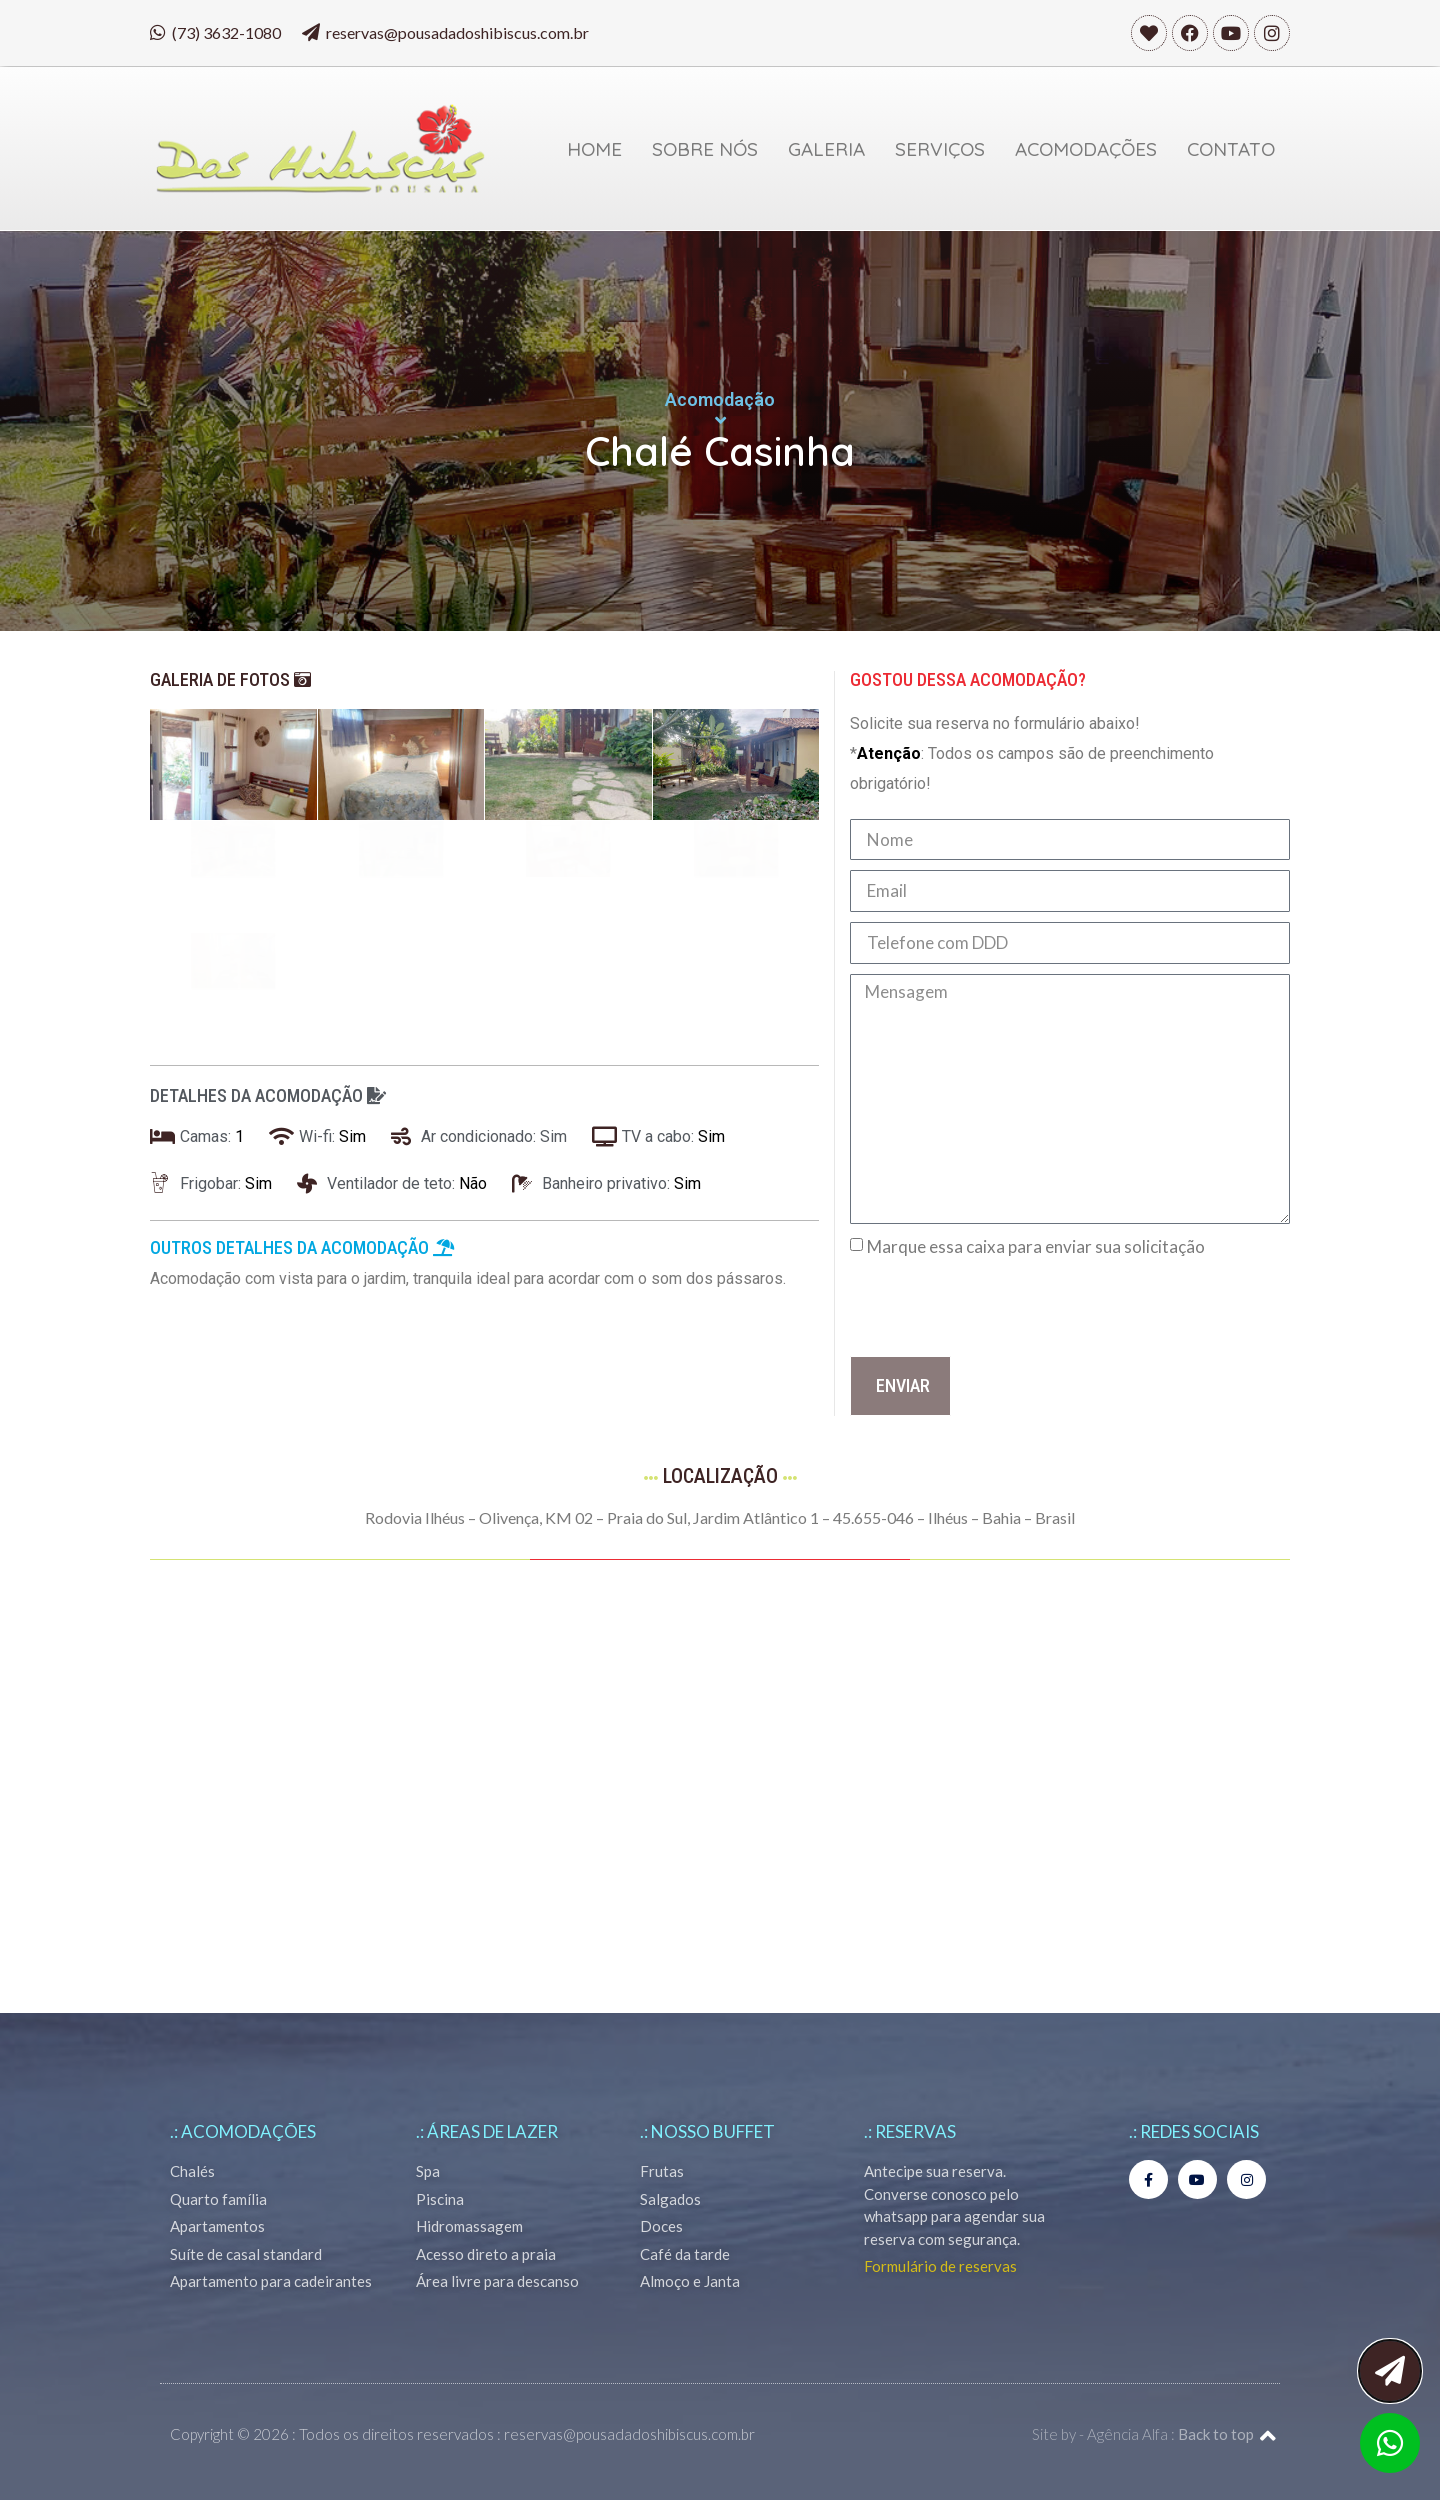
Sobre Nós (705, 149)
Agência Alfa (1127, 2434)
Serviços (940, 149)
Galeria (826, 149)
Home (594, 149)
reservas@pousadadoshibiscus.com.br (457, 32)
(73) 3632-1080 (226, 32)
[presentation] (1002, 1307)
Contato (1231, 149)
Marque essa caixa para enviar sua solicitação (1036, 1246)
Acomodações (1086, 149)
